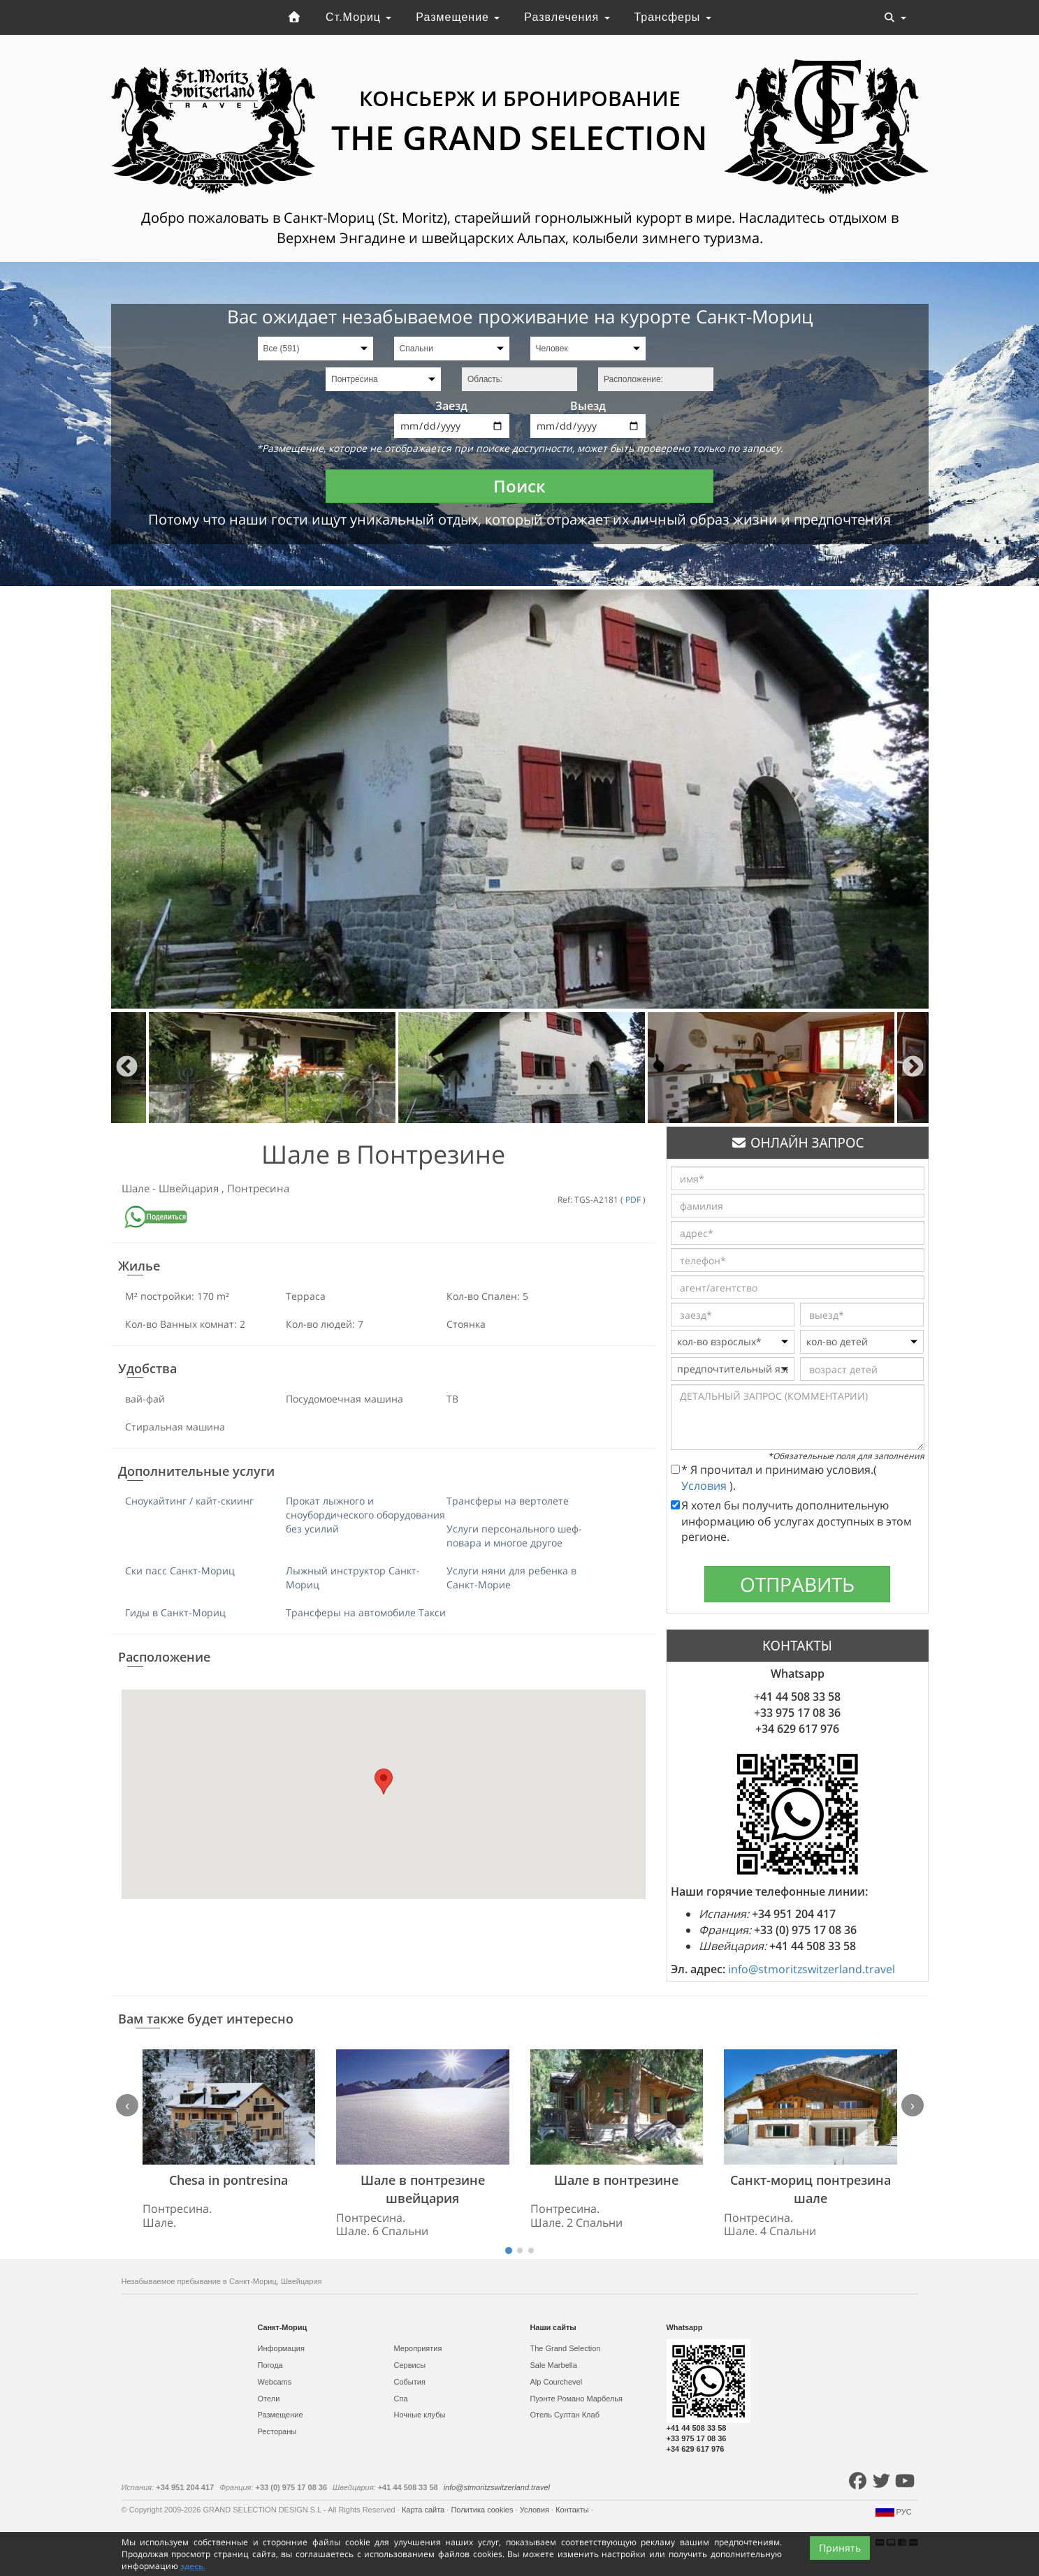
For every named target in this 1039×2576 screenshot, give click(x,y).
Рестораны (277, 2431)
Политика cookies (483, 2509)
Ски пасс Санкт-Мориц (180, 1570)
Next (913, 1067)
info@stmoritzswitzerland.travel (811, 1969)
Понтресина (258, 1188)
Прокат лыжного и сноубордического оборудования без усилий (365, 1514)
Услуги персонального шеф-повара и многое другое (514, 1535)
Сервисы (410, 2365)
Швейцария (190, 1188)
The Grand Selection (565, 2348)
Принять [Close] (840, 2547)
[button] (384, 1781)
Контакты (573, 2509)
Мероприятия (418, 2348)
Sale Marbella (553, 2365)
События (410, 2382)
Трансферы (672, 17)
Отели (269, 2398)
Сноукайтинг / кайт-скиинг (189, 1500)
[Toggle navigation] (895, 17)
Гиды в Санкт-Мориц (175, 1612)
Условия (705, 1485)
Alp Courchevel (556, 2382)
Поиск (519, 485)
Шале (137, 1188)
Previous (127, 1067)
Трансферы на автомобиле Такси (366, 1612)
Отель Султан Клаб (565, 2414)
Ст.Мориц (358, 17)
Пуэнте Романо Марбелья (576, 2398)
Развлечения (566, 17)
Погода (270, 2365)
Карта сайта (424, 2509)
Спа (401, 2398)
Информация (281, 2348)
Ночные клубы (420, 2414)
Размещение (458, 17)
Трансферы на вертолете (507, 1500)
